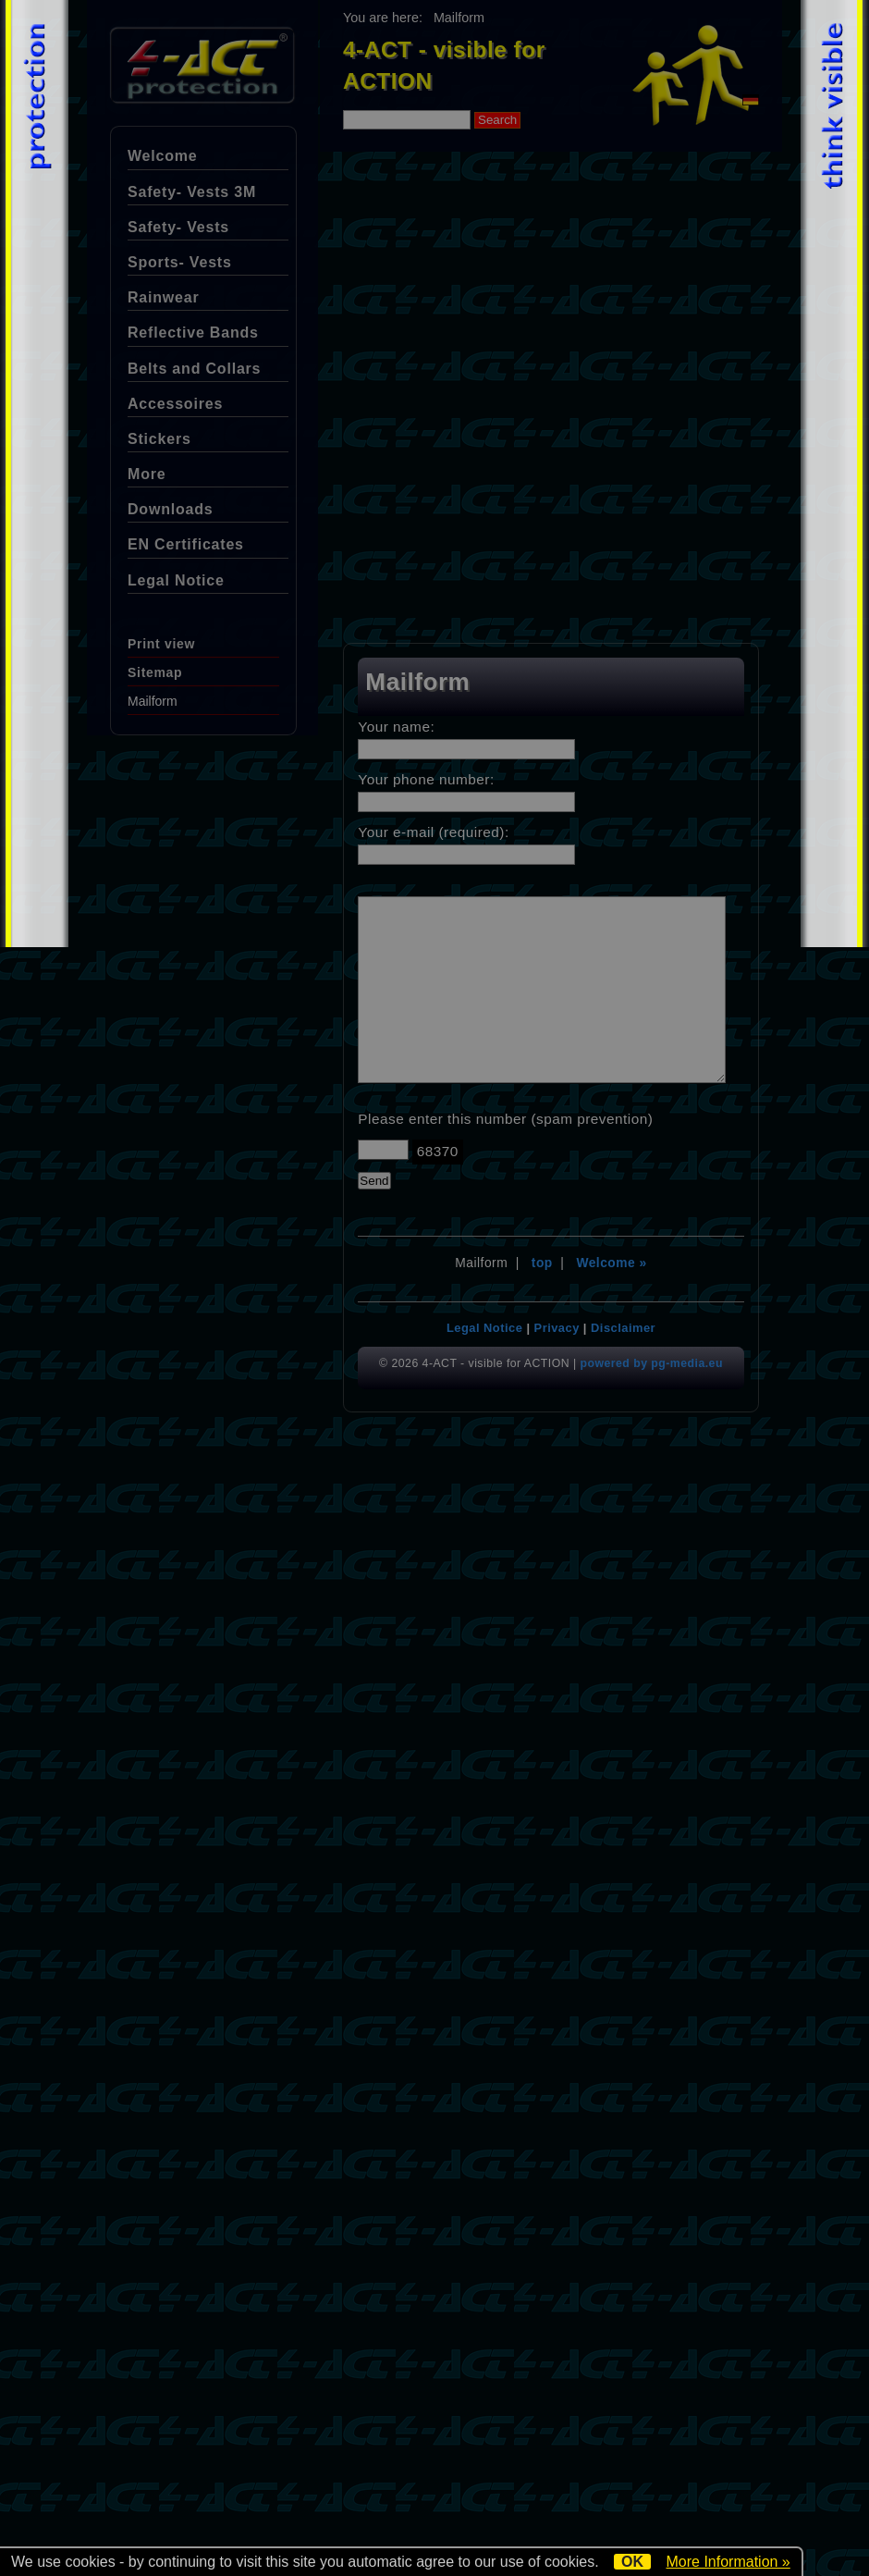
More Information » (727, 2562)
